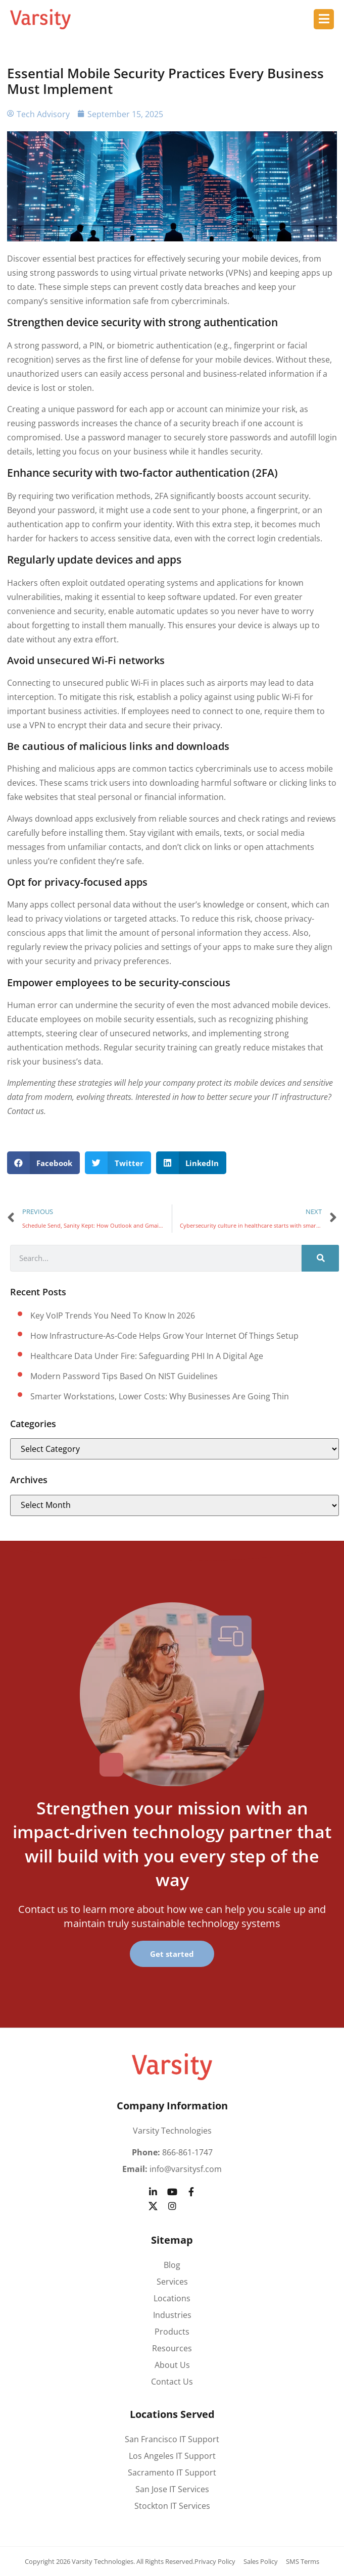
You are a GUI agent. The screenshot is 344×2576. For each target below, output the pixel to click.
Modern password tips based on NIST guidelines (124, 1376)
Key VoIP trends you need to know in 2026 (112, 1315)
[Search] (320, 1258)
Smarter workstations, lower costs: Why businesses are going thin (159, 1396)
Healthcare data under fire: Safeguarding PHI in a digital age (146, 1355)
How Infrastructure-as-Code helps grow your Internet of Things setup (164, 1335)
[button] (43, 1162)
